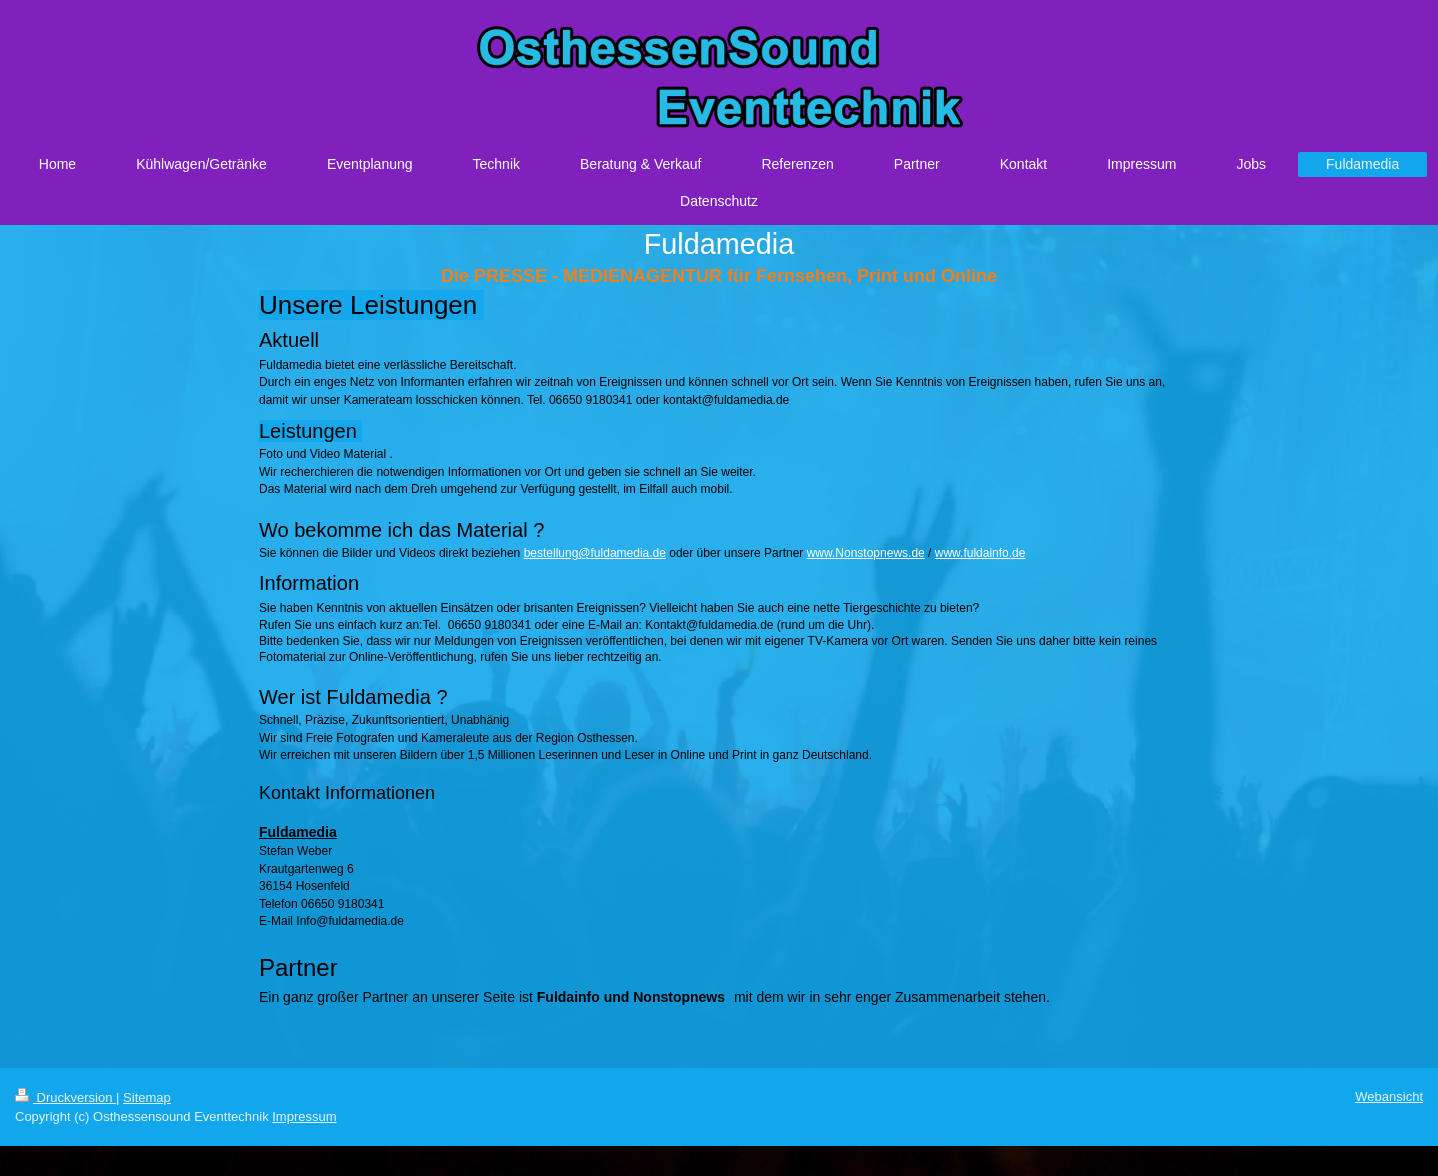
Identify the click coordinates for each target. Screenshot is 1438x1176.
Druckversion (65, 1097)
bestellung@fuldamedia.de (595, 553)
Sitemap (147, 1097)
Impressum (304, 1116)
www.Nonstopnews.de (866, 553)
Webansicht (1389, 1096)
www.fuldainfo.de (980, 553)
